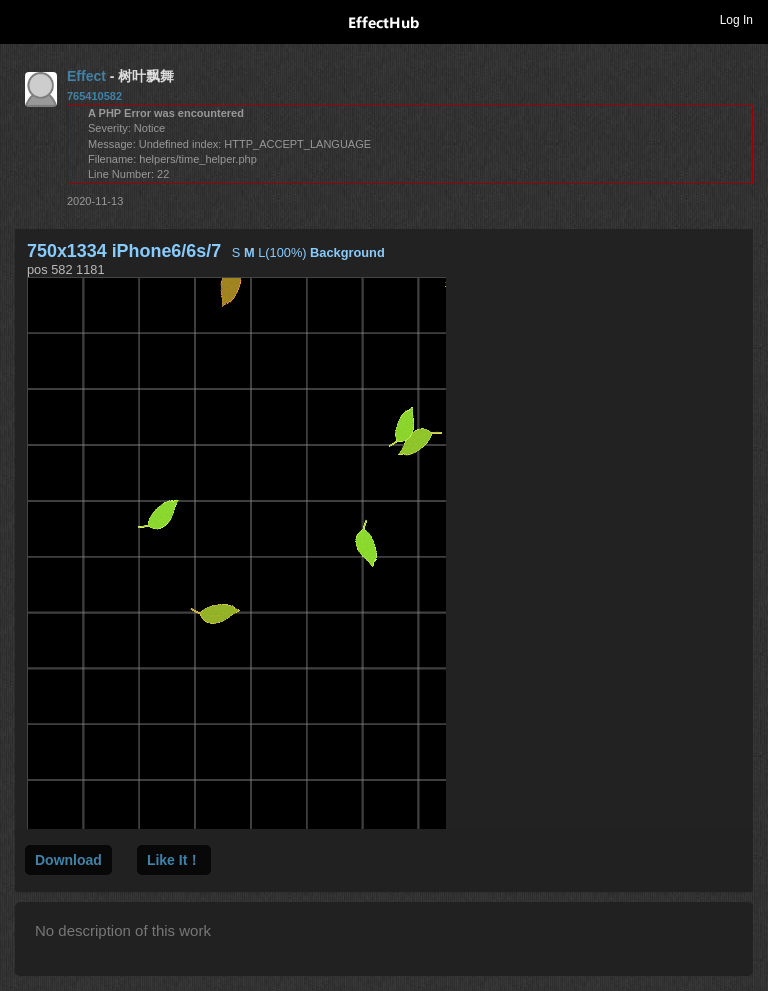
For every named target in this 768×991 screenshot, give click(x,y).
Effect (86, 76)
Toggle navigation (24, 19)
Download (68, 860)
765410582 (94, 96)
